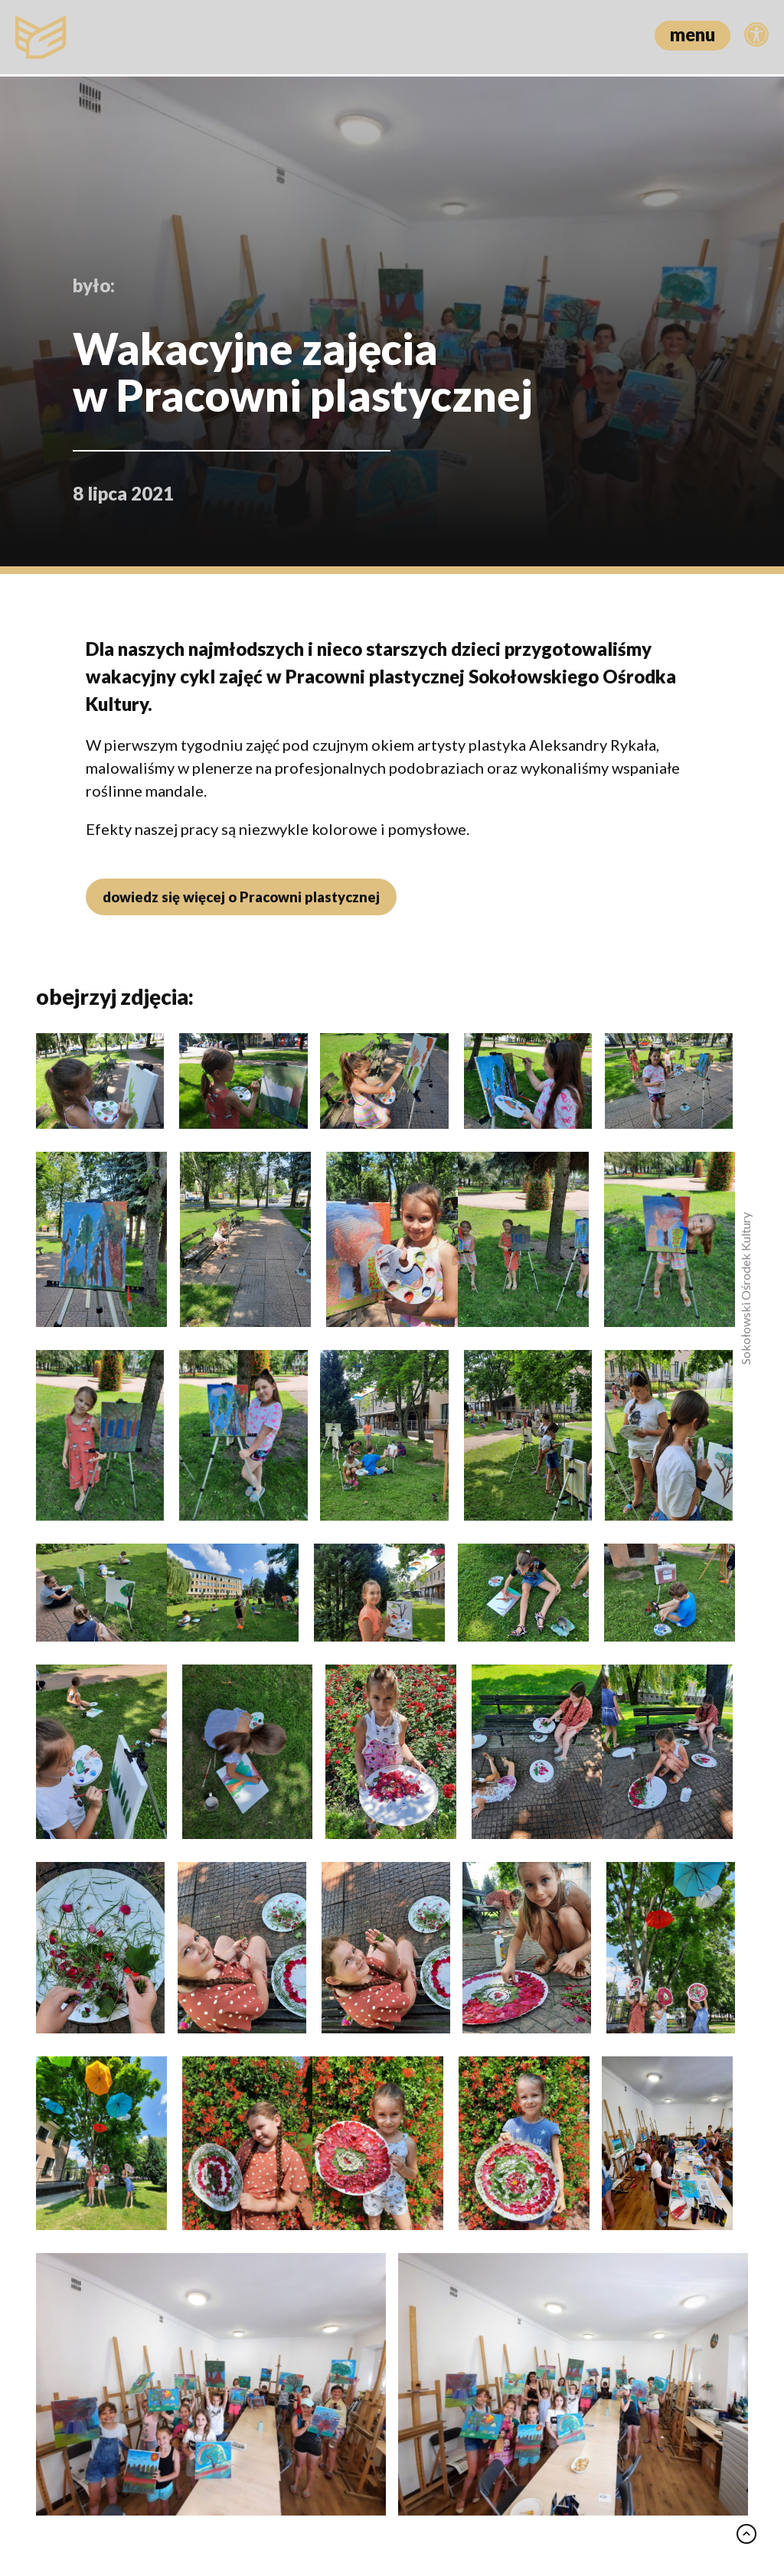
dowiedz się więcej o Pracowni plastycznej (238, 897)
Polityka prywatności (373, 2497)
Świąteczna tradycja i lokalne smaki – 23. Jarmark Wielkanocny (384, 2189)
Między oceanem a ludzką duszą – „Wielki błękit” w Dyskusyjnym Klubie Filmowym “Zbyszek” (141, 2199)
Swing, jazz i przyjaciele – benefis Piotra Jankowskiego (615, 2178)
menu (692, 34)
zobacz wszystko (682, 1857)
